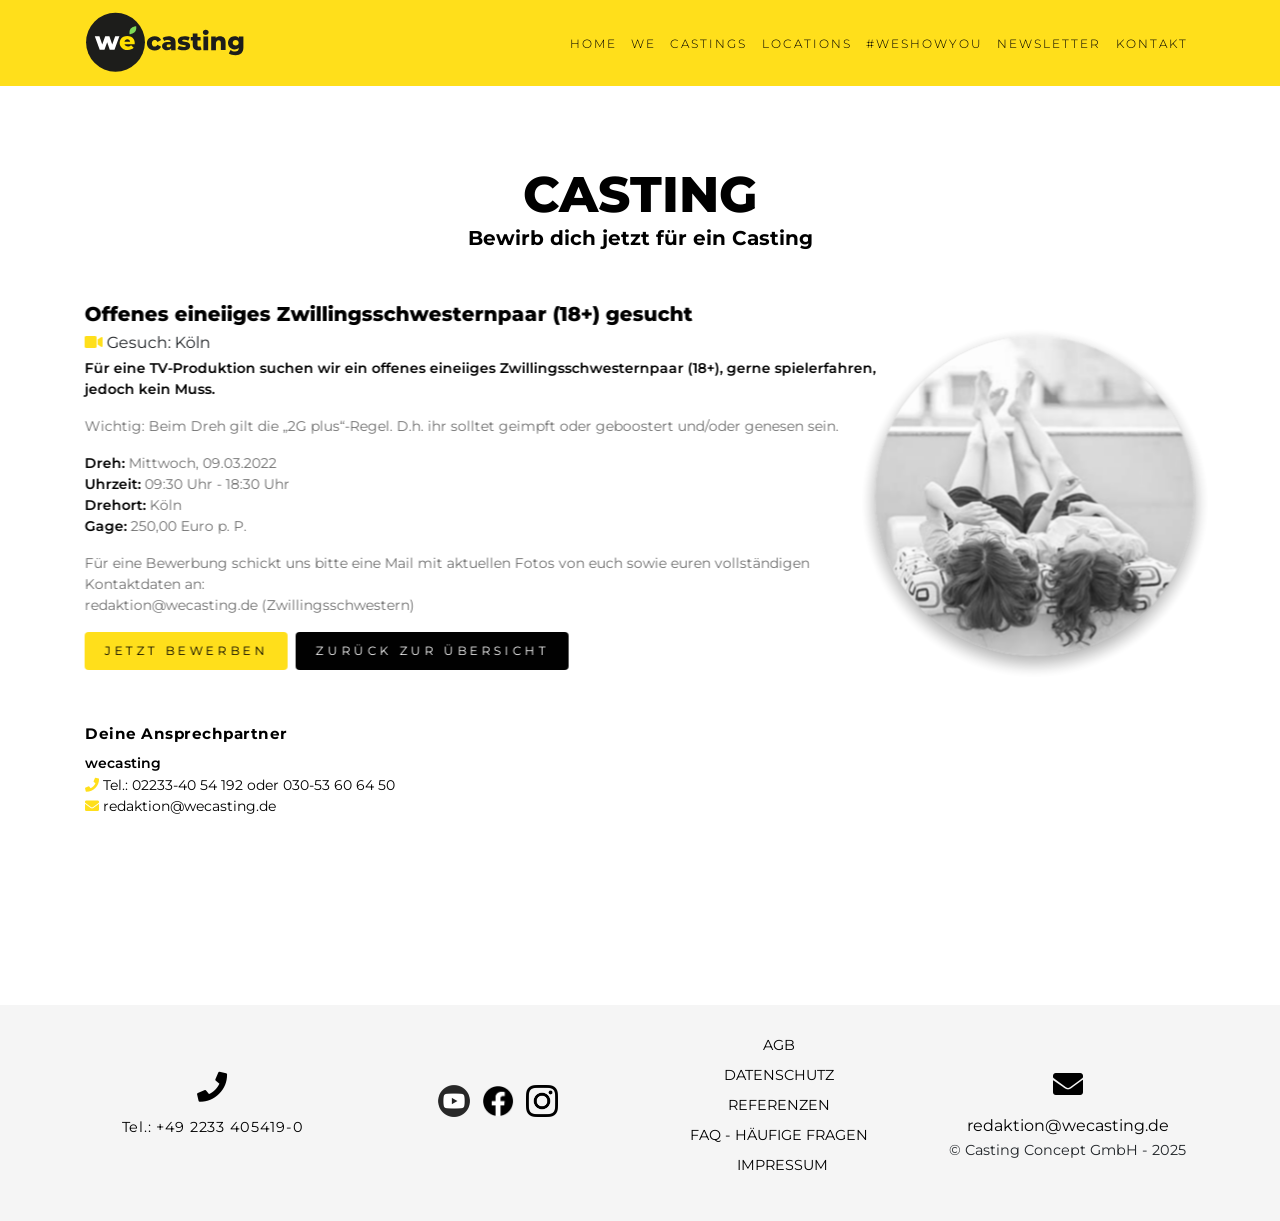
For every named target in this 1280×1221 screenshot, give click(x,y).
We (643, 43)
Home (593, 43)
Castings (708, 43)
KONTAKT (1152, 43)
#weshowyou (924, 43)
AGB (779, 1045)
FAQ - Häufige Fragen (779, 1135)
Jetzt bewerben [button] (183, 650)
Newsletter (1049, 43)
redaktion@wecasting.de (189, 806)
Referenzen (779, 1105)
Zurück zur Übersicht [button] (429, 650)
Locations (807, 43)
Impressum (782, 1165)
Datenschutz (779, 1075)
